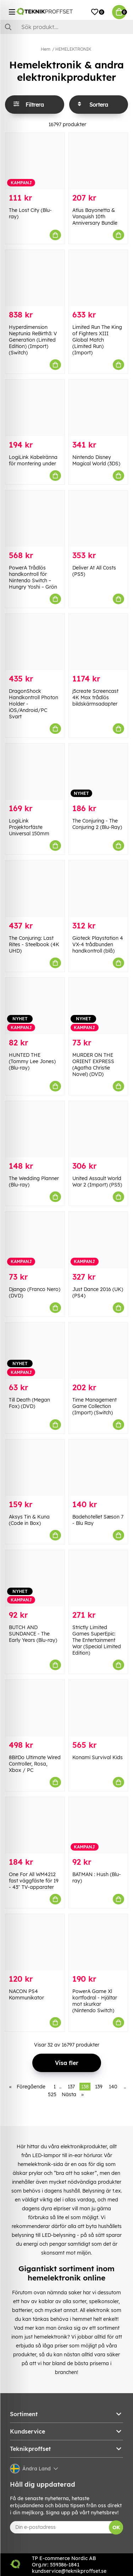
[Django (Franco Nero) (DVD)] (35, 1240)
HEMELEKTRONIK (73, 49)
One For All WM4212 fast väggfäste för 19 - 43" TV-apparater (34, 1880)
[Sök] (66, 27)
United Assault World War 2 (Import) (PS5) (97, 1181)
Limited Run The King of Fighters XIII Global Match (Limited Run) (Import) (97, 340)
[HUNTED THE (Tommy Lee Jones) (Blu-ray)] (35, 1006)
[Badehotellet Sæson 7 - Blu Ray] (98, 1467)
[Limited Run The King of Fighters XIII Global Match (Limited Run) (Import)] (98, 278)
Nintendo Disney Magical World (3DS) (96, 460)
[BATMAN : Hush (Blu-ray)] (98, 1825)
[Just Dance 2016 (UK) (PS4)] (98, 1240)
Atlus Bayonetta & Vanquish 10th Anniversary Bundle (94, 216)
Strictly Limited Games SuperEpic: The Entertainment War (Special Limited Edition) (96, 1640)
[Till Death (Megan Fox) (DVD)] (35, 1351)
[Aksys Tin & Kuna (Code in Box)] (35, 1467)
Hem (45, 49)
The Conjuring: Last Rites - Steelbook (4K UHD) (34, 944)
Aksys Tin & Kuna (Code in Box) (29, 1520)
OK (116, 2527)
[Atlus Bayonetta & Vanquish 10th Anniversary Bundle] (98, 161)
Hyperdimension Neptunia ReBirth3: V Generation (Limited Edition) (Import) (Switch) (33, 340)
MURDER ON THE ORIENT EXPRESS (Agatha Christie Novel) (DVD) (93, 1064)
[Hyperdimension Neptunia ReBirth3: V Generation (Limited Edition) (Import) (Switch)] (35, 278)
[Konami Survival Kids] (98, 1708)
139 (98, 2086)
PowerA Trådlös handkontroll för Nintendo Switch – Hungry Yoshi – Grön (33, 577)
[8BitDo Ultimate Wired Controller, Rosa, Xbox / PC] (35, 1708)
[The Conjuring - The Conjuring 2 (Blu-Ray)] (98, 771)
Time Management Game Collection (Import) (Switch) (94, 1406)
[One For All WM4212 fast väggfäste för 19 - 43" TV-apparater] (35, 1825)
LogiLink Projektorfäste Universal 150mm (29, 827)
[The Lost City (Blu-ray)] (35, 161)
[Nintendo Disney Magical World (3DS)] (98, 408)
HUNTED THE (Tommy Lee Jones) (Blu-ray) (32, 1061)
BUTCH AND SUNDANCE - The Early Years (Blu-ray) (33, 1633)
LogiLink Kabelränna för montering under (33, 460)
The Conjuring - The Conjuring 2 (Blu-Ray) (97, 824)
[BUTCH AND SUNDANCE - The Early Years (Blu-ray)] (35, 1578)
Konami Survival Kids (97, 1757)
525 (52, 2094)
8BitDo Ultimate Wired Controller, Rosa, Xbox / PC (35, 1763)
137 (71, 2086)
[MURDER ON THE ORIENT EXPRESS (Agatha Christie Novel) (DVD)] (98, 1006)
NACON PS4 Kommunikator (26, 1994)
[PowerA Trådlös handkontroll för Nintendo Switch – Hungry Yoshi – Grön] (35, 518)
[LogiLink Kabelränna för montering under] (35, 408)
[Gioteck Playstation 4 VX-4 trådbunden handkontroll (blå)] (98, 888)
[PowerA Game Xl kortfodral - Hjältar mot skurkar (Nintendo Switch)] (98, 1942)
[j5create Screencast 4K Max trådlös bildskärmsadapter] (98, 642)
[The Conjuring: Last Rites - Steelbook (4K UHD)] (35, 888)
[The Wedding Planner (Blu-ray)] (35, 1129)
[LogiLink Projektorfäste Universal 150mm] (35, 771)
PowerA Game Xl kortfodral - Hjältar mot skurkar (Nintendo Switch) (94, 2001)
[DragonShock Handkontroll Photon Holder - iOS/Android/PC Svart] (35, 642)
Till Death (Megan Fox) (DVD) (29, 1403)
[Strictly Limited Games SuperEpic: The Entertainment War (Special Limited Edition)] (98, 1578)
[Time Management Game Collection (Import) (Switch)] (98, 1351)
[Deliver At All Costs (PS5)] (98, 518)
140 (113, 2086)
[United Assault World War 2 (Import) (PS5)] (98, 1129)
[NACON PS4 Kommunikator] (35, 1942)
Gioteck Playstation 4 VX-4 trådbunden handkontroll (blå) (97, 944)
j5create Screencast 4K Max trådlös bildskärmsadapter (95, 697)
